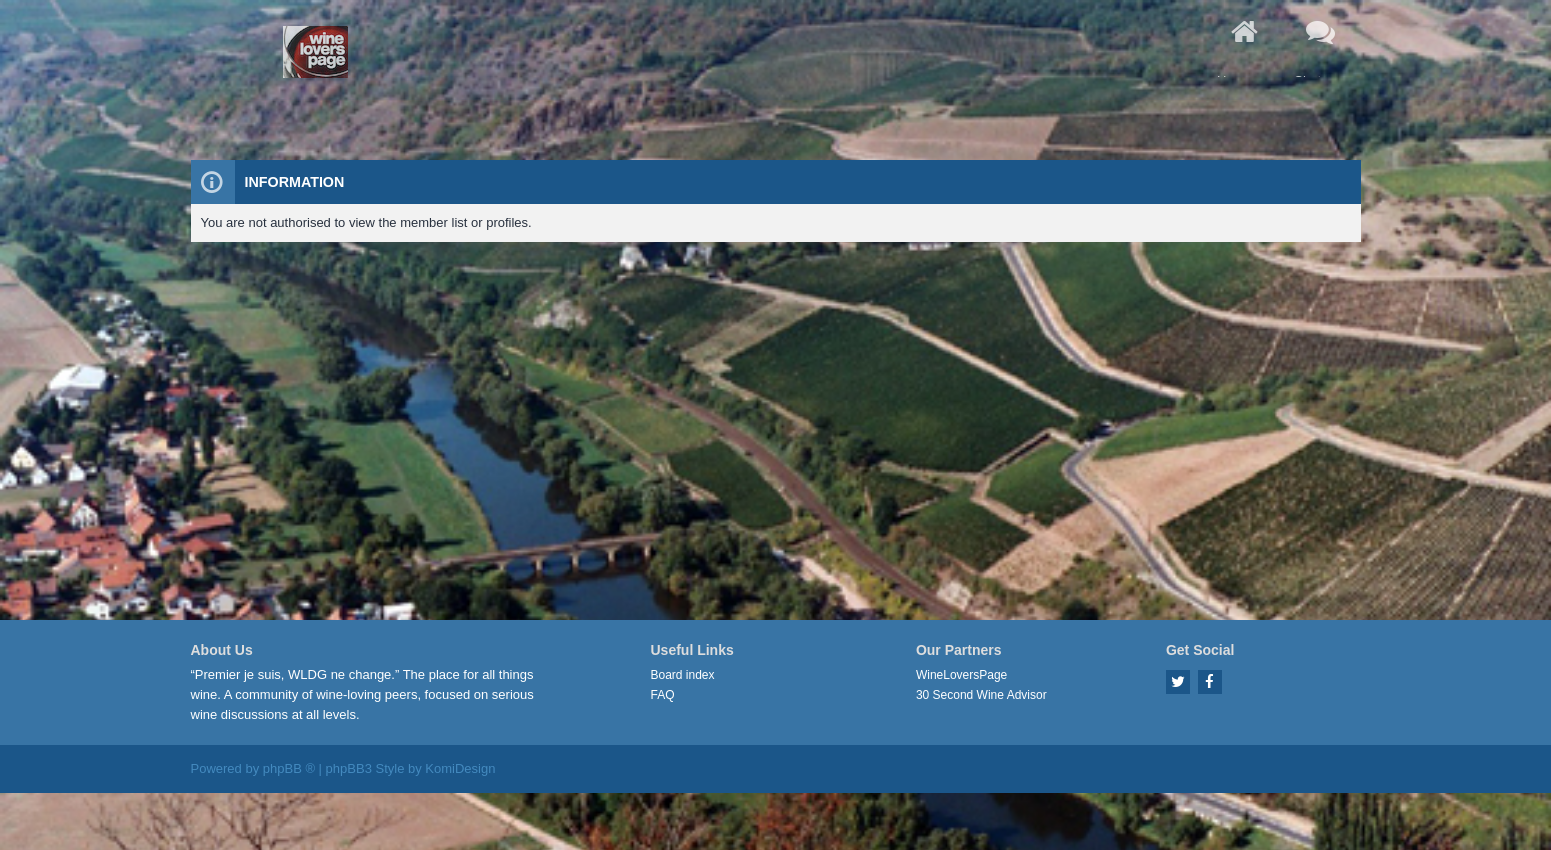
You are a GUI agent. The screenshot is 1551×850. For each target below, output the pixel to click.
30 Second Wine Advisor (981, 695)
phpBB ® (289, 768)
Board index (683, 675)
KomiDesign (460, 768)
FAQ (663, 695)
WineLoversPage (961, 675)
